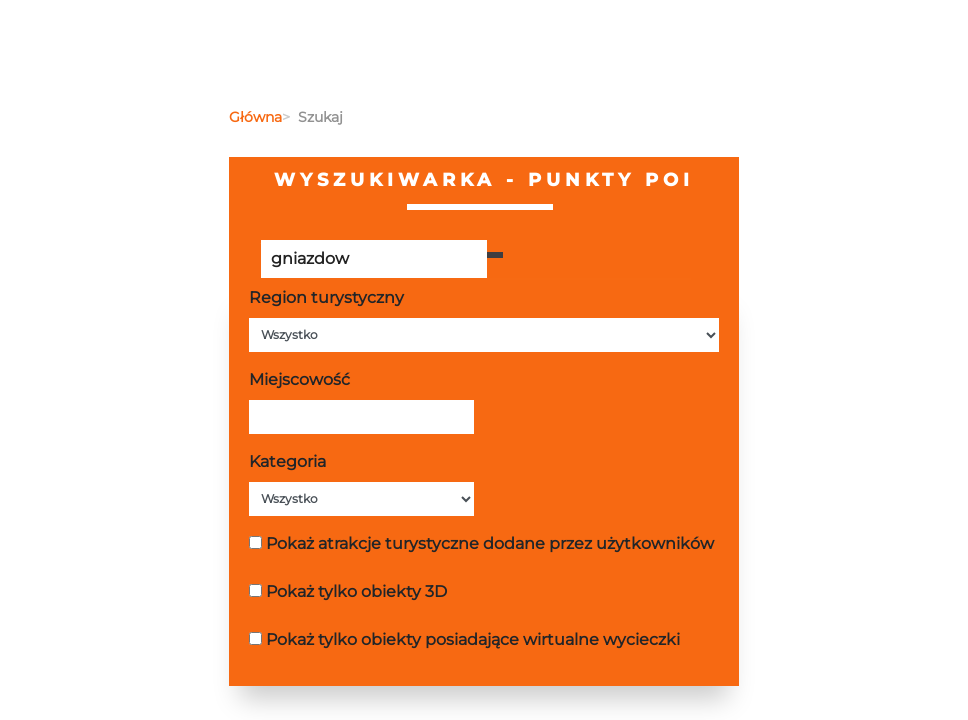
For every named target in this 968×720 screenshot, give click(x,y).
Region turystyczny (326, 297)
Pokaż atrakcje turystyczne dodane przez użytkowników (490, 543)
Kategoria (287, 461)
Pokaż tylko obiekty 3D (356, 591)
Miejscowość (299, 379)
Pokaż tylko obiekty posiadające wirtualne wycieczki (473, 639)
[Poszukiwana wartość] (374, 259)
